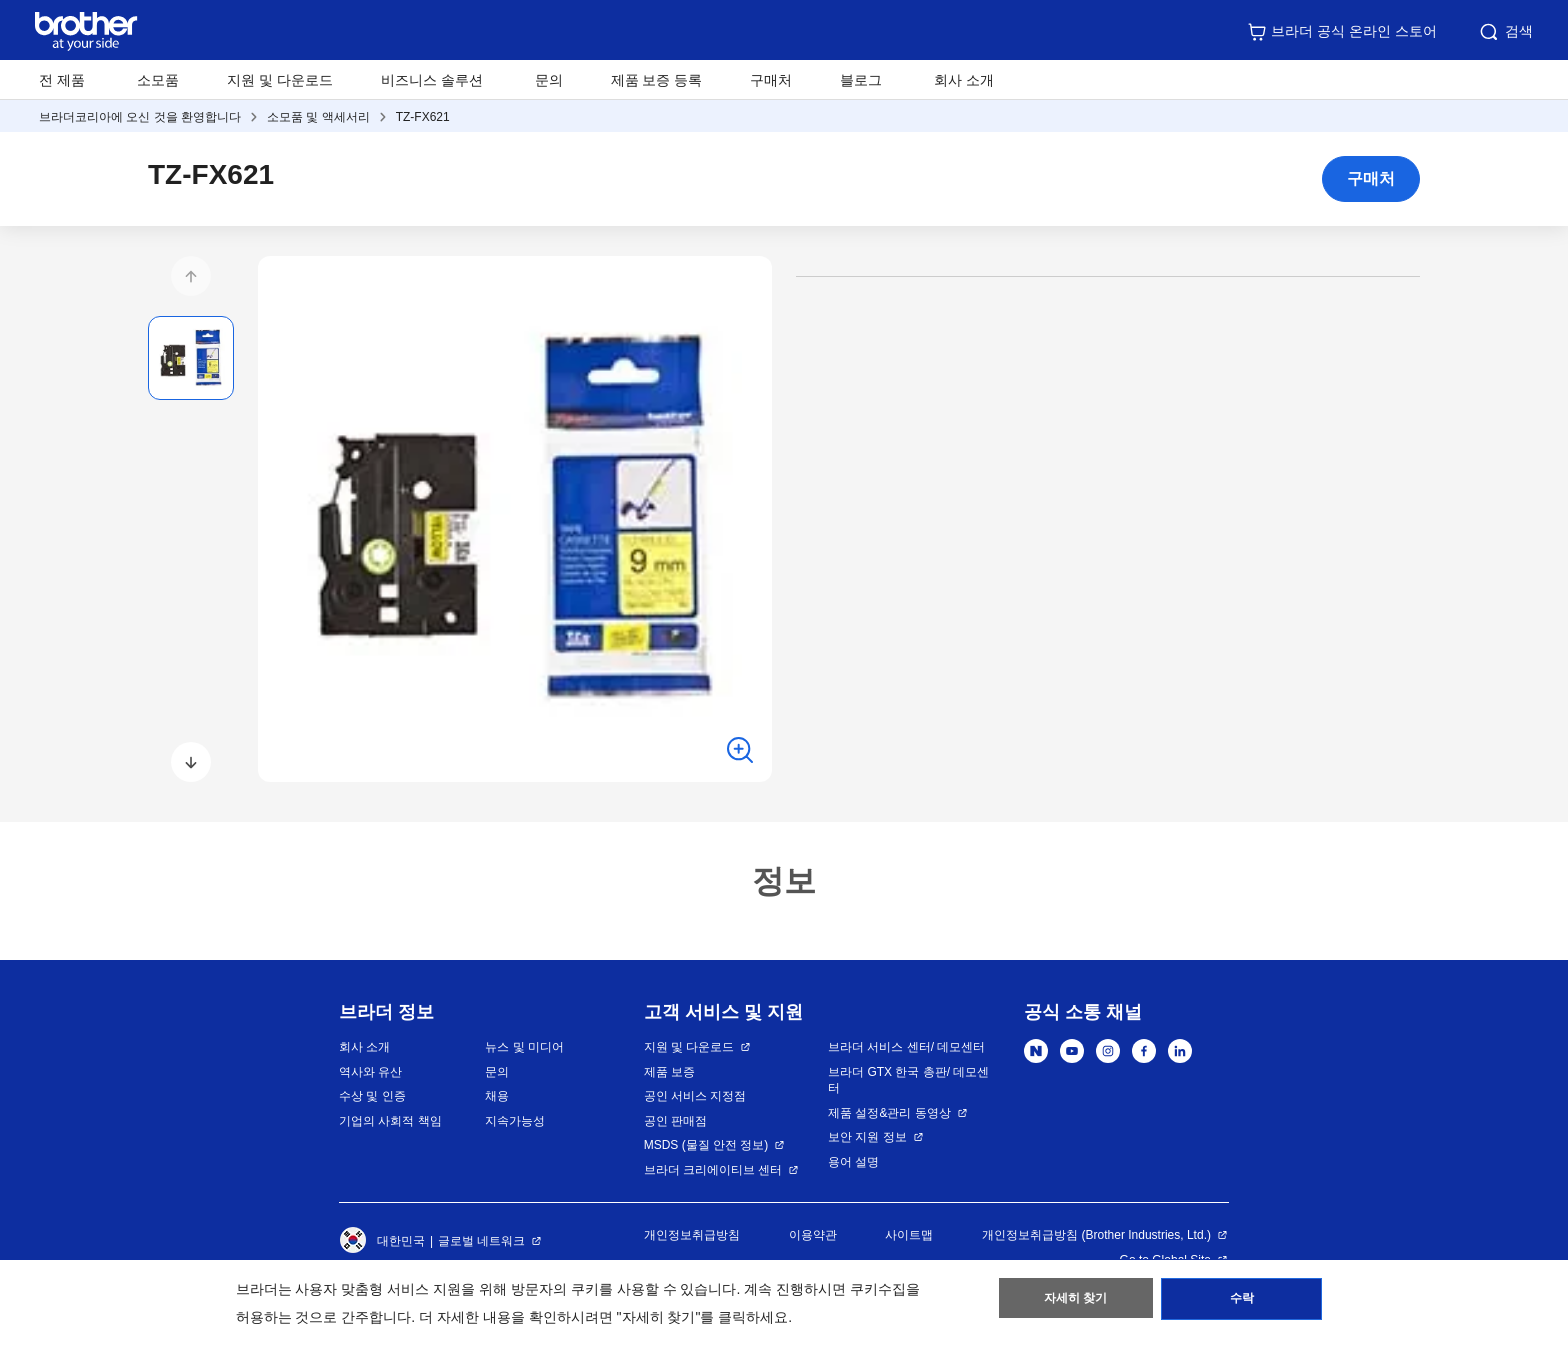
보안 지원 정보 (867, 1137)
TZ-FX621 (423, 117)
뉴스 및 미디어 (524, 1047)
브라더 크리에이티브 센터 (713, 1170)
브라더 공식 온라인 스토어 (1342, 32)
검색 (1505, 32)
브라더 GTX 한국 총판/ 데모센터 (908, 1080)
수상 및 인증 (372, 1096)
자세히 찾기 (1075, 1302)
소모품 (158, 80)
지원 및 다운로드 (280, 80)
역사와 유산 (370, 1072)
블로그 (861, 80)
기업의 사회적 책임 (390, 1121)
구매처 (771, 80)
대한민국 (382, 1241)
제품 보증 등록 (657, 80)
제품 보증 (669, 1072)
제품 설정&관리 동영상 (889, 1113)
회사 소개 (364, 1047)
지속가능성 (515, 1121)
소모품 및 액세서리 (318, 117)
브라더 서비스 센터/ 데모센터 (906, 1047)
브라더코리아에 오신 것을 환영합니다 (140, 117)
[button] (191, 276)
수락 (1242, 1302)
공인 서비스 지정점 (695, 1096)
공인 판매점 (675, 1121)
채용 (497, 1096)
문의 (549, 80)
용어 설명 (853, 1162)
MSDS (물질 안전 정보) (706, 1145)
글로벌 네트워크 (481, 1241)
